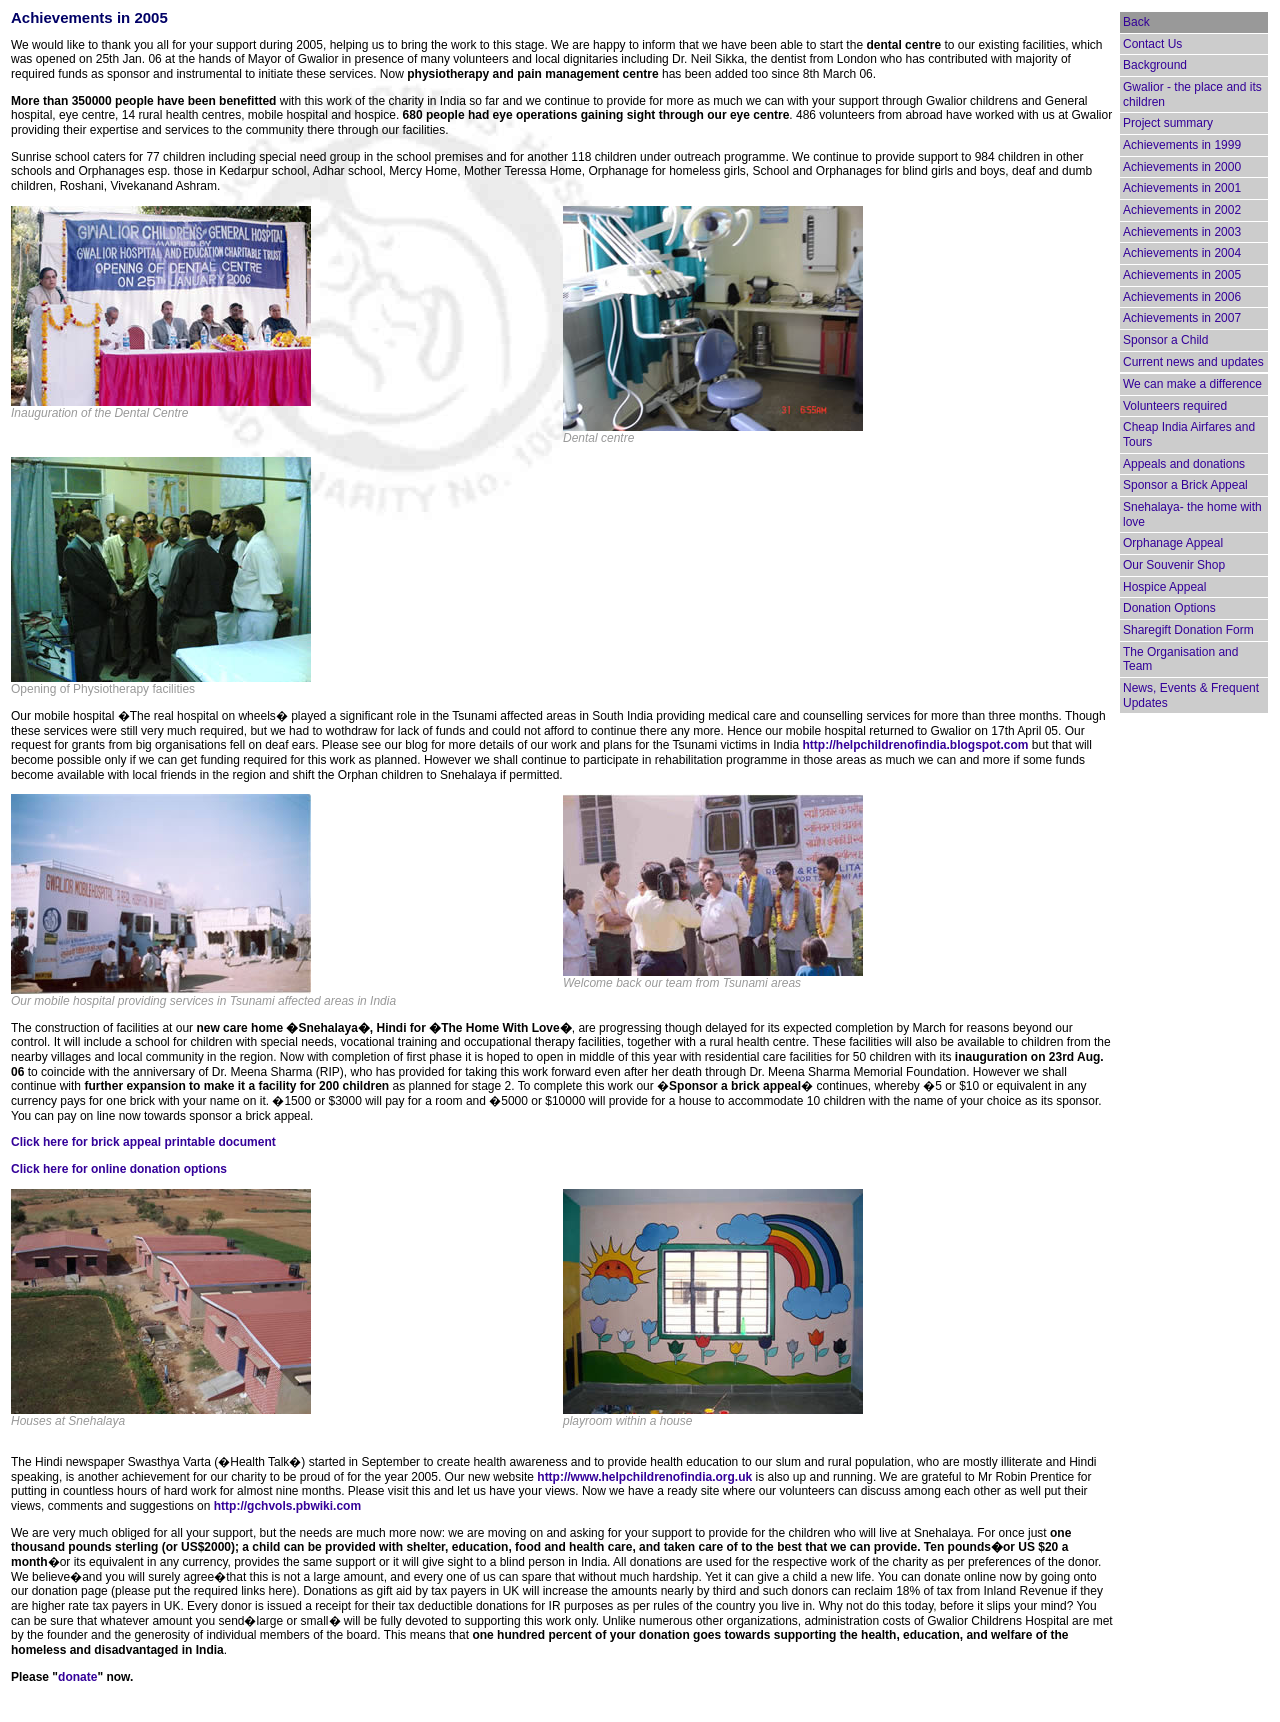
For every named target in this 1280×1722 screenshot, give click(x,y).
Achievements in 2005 (1182, 275)
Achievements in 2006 (1182, 297)
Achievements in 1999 (1182, 145)
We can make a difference (1192, 384)
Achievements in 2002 (1182, 210)
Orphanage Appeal (1173, 543)
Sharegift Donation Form (1188, 630)
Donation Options (1169, 608)
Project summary (1168, 123)
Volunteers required (1175, 406)
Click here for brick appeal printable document (143, 1142)
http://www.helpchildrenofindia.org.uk (644, 1477)
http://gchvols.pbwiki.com (287, 1506)
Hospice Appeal (1164, 587)
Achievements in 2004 (1182, 253)
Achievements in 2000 (1182, 167)
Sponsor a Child (1165, 340)
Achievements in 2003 (1182, 232)
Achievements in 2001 (1182, 188)
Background (1155, 65)
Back (1136, 22)
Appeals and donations (1184, 464)
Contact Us (1152, 44)
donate (77, 1677)
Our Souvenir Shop (1174, 565)
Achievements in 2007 (1182, 318)
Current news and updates (1193, 362)
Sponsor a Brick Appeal (1185, 485)
